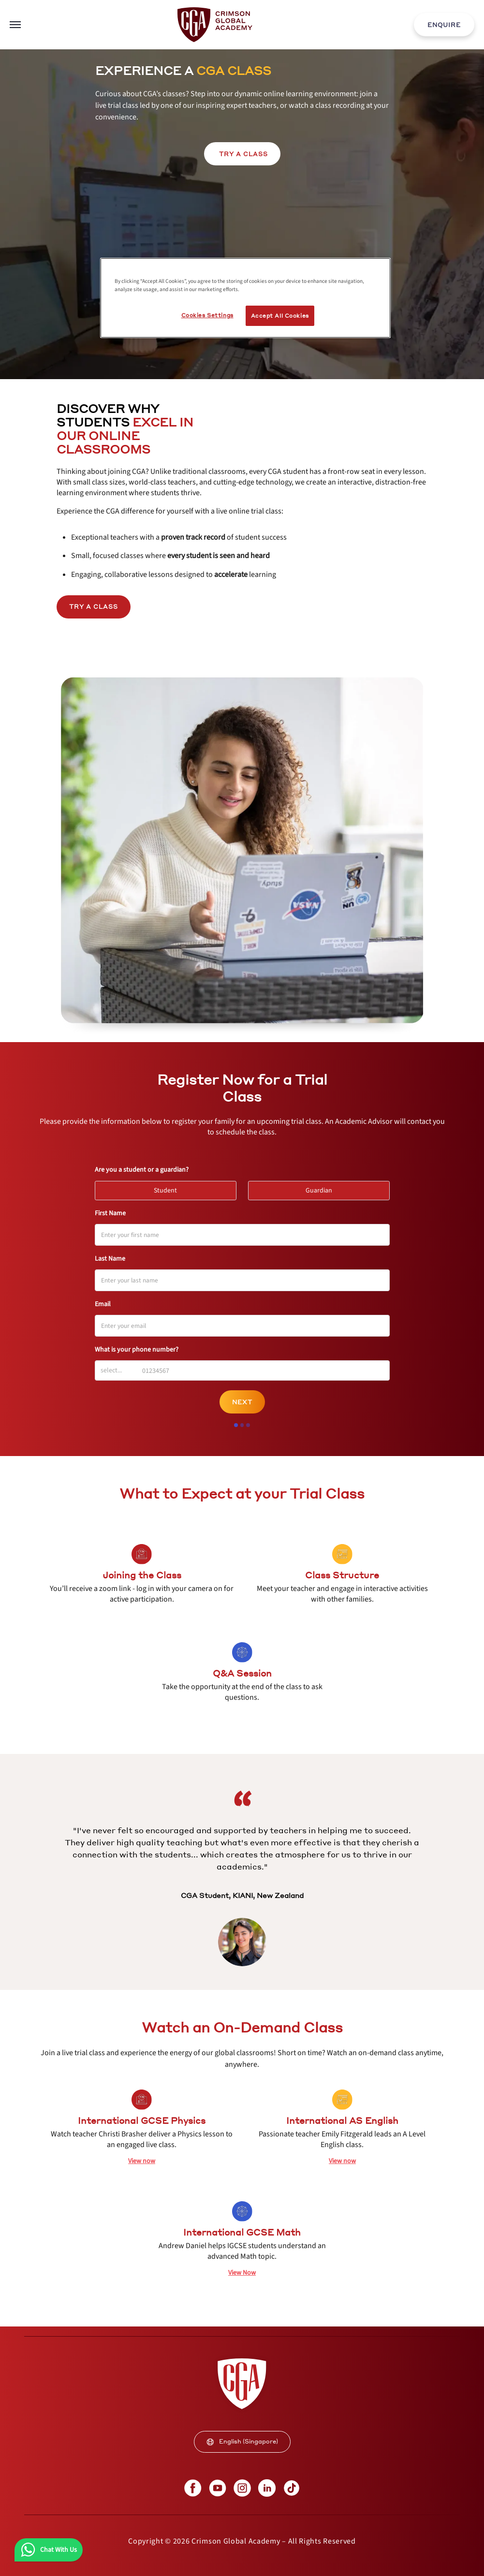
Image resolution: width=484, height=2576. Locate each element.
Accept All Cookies (280, 315)
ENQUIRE (444, 25)
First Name (110, 1213)
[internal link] (444, 24)
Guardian (323, 1188)
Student (170, 1188)
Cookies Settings (207, 315)
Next (242, 1402)
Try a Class (93, 606)
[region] (245, 298)
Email (103, 1304)
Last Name (110, 1259)
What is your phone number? (136, 1349)
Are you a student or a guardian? (142, 1170)
